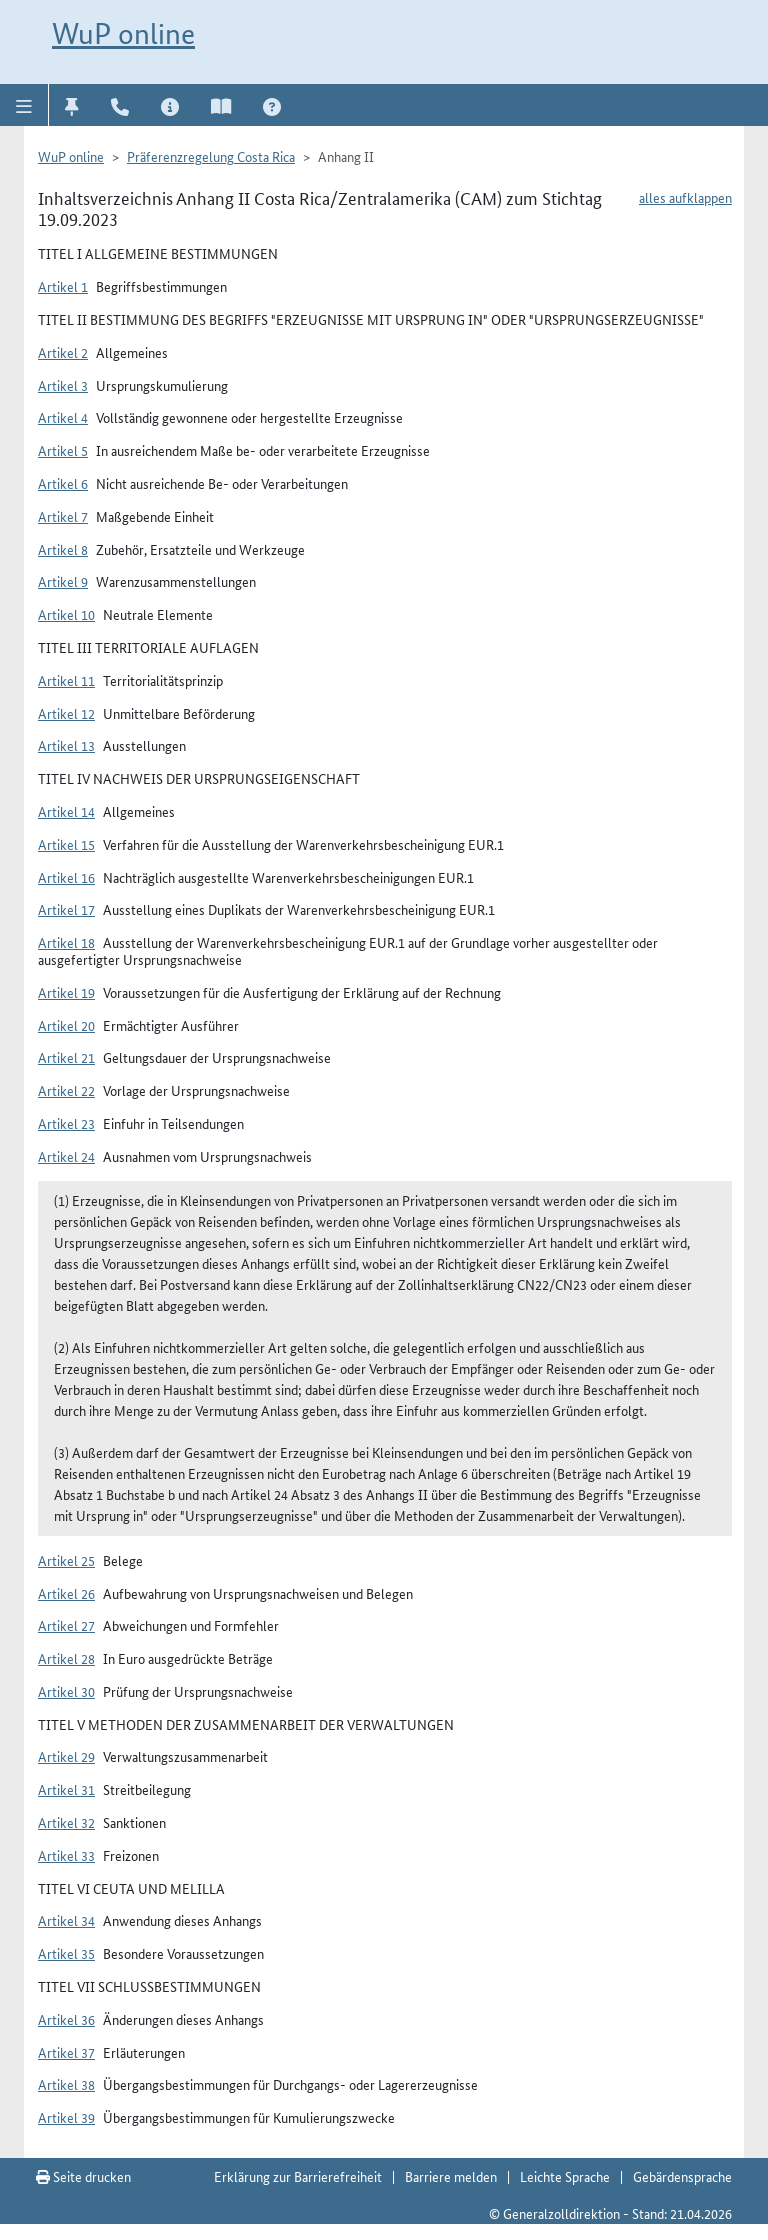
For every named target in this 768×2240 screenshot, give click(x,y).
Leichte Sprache (565, 2176)
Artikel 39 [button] (66, 2117)
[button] (24, 105)
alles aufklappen (685, 197)
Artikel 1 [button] (63, 286)
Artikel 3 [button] (63, 385)
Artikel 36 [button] (66, 2019)
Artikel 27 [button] (66, 1625)
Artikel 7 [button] (63, 516)
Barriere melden (451, 2176)
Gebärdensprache (682, 2176)
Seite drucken (83, 2176)
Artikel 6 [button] (63, 483)
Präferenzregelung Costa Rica (211, 156)
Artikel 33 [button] (66, 1855)
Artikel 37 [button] (66, 2052)
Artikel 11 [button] (66, 680)
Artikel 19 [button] (66, 992)
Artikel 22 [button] (66, 1090)
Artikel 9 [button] (63, 581)
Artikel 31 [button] (66, 1789)
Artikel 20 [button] (66, 1025)
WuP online (123, 33)
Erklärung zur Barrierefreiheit (298, 2176)
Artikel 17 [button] (66, 909)
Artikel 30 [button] (66, 1691)
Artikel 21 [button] (66, 1057)
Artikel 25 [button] (66, 1560)
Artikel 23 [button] (66, 1123)
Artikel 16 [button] (66, 877)
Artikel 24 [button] (66, 1156)
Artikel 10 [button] (66, 614)
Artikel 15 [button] (66, 844)
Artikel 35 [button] (66, 1953)
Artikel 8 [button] (63, 549)
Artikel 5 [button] (63, 450)
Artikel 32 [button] (66, 1822)
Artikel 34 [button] (66, 1920)
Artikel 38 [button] (66, 2084)
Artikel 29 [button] (66, 1756)
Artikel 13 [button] (66, 745)
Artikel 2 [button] (63, 352)
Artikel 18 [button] (66, 942)
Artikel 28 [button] (66, 1658)
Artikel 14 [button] (66, 811)
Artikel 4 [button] (63, 417)
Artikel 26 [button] (66, 1593)
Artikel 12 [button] (66, 713)
